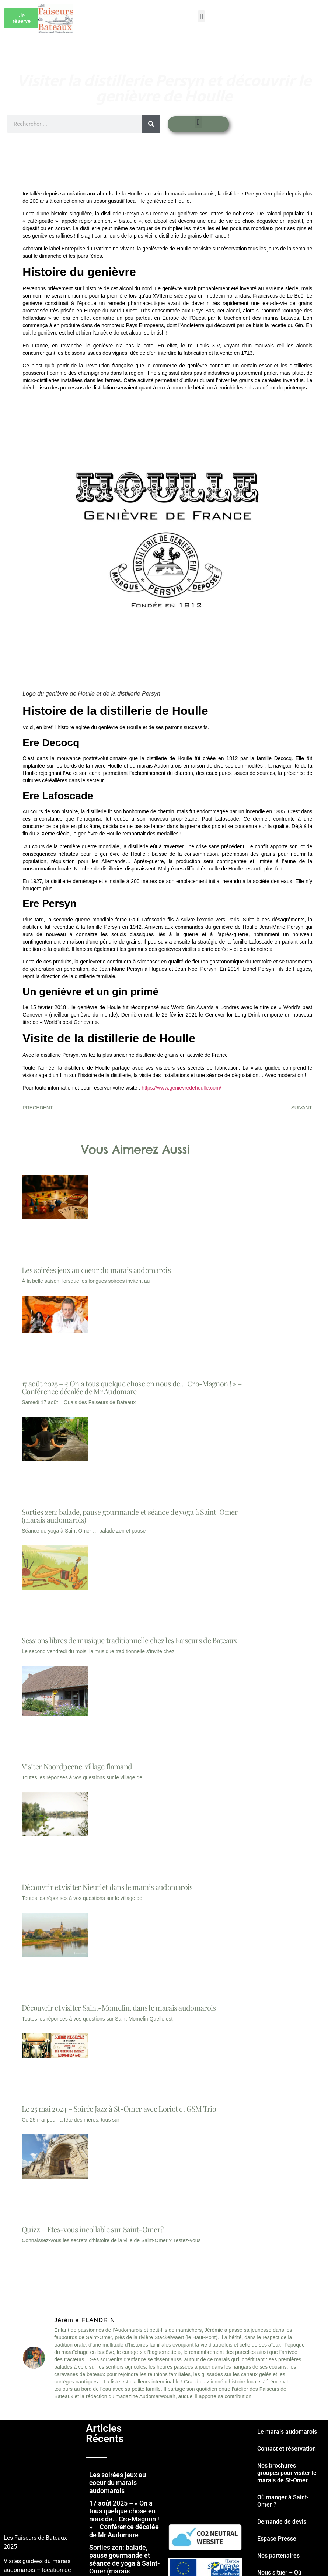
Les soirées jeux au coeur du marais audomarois (96, 1270)
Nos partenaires (278, 2555)
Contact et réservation (286, 2448)
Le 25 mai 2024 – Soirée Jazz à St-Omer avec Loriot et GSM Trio (119, 2108)
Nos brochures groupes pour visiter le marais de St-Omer (287, 2473)
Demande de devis (281, 2521)
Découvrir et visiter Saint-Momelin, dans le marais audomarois (119, 2007)
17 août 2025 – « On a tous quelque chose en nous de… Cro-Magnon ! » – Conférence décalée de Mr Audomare (131, 1387)
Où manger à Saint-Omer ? (283, 2501)
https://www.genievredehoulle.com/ (181, 1088)
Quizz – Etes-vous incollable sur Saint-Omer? (92, 2229)
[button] (201, 16)
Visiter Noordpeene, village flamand (77, 1766)
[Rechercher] (151, 124)
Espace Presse (276, 2538)
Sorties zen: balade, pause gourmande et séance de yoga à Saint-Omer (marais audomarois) (129, 1515)
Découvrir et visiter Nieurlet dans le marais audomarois (107, 1887)
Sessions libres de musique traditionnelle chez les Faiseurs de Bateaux (129, 1640)
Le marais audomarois (287, 2431)
